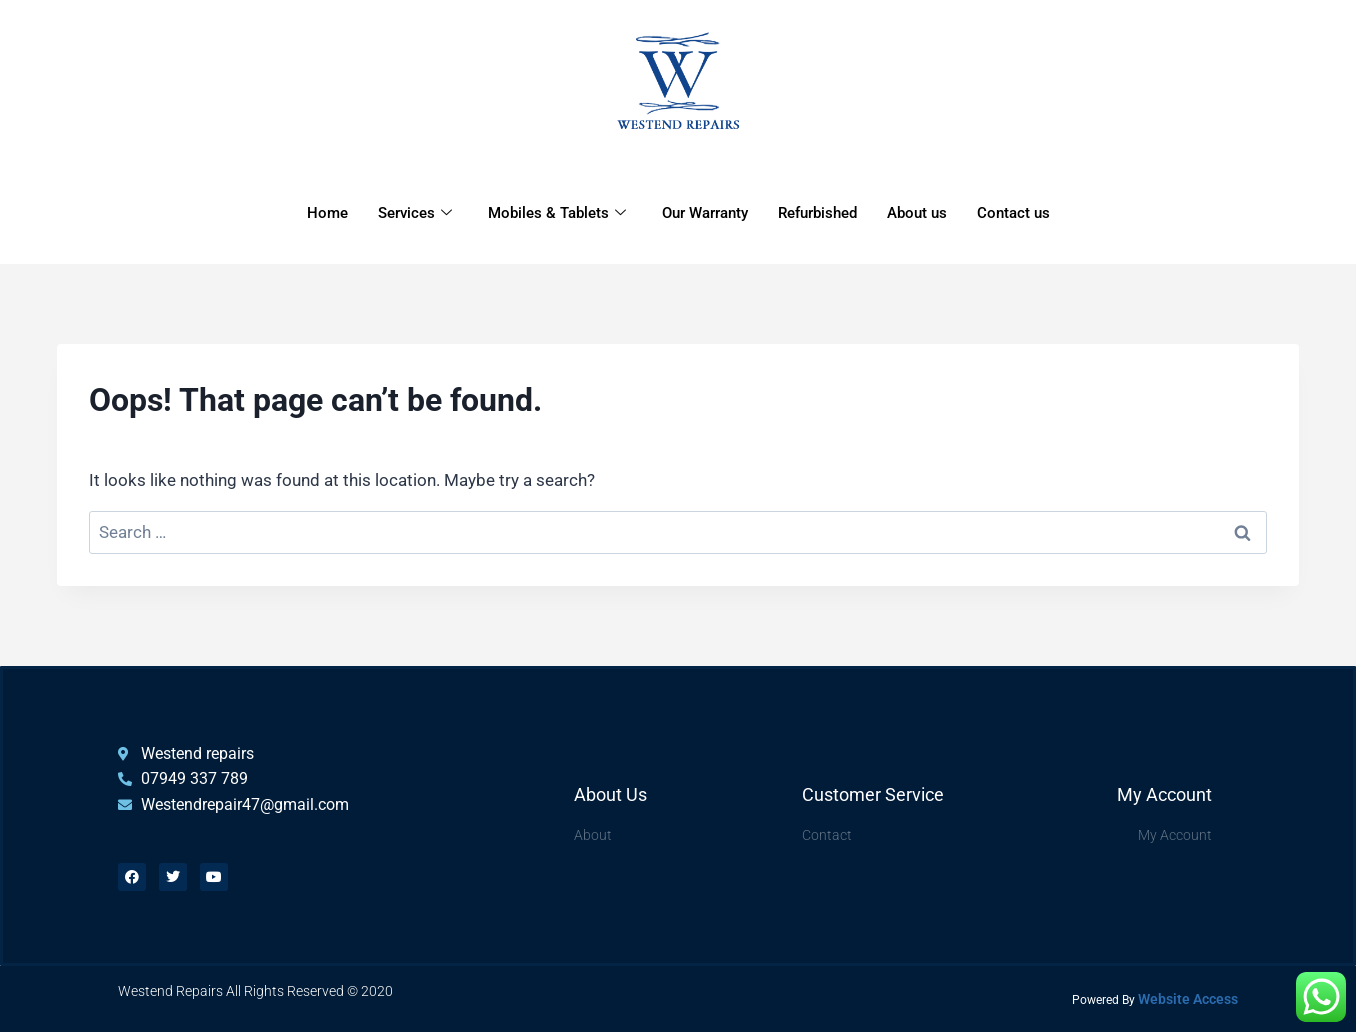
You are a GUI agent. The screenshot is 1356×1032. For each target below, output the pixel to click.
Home (327, 213)
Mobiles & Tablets (557, 213)
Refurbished (817, 213)
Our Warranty (705, 213)
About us (917, 213)
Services (415, 213)
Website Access (1188, 999)
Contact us (1013, 213)
